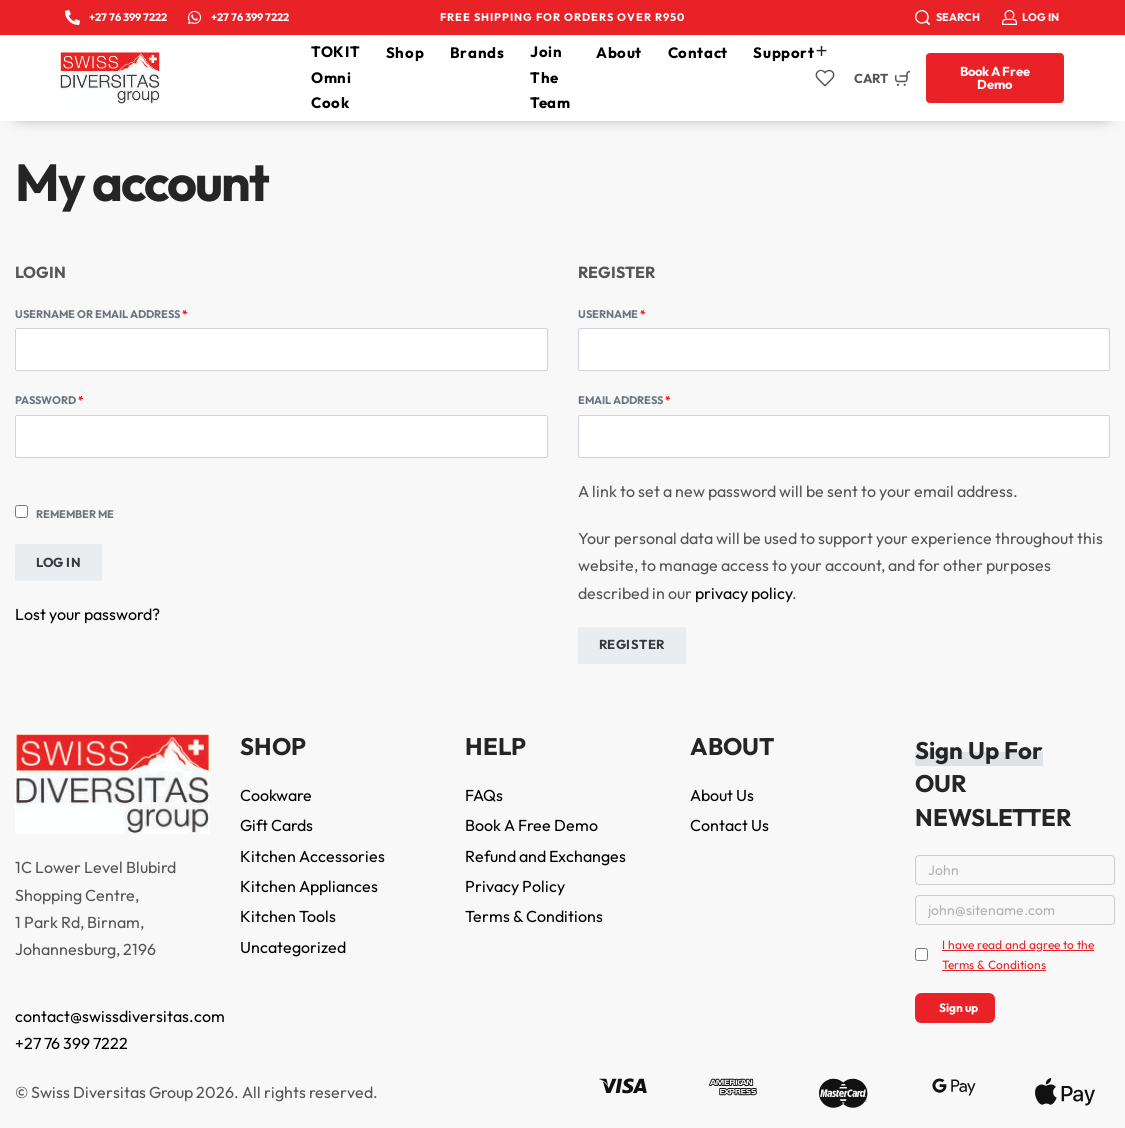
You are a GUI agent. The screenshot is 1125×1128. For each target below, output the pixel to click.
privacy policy (743, 593)
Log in (58, 562)
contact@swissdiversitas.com (120, 1016)
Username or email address (128, 313)
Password (76, 399)
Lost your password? (87, 614)
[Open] (825, 78)
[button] (995, 78)
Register (632, 644)
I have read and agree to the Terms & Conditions (1018, 954)
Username (639, 313)
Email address (651, 399)
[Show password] (16, 473)
